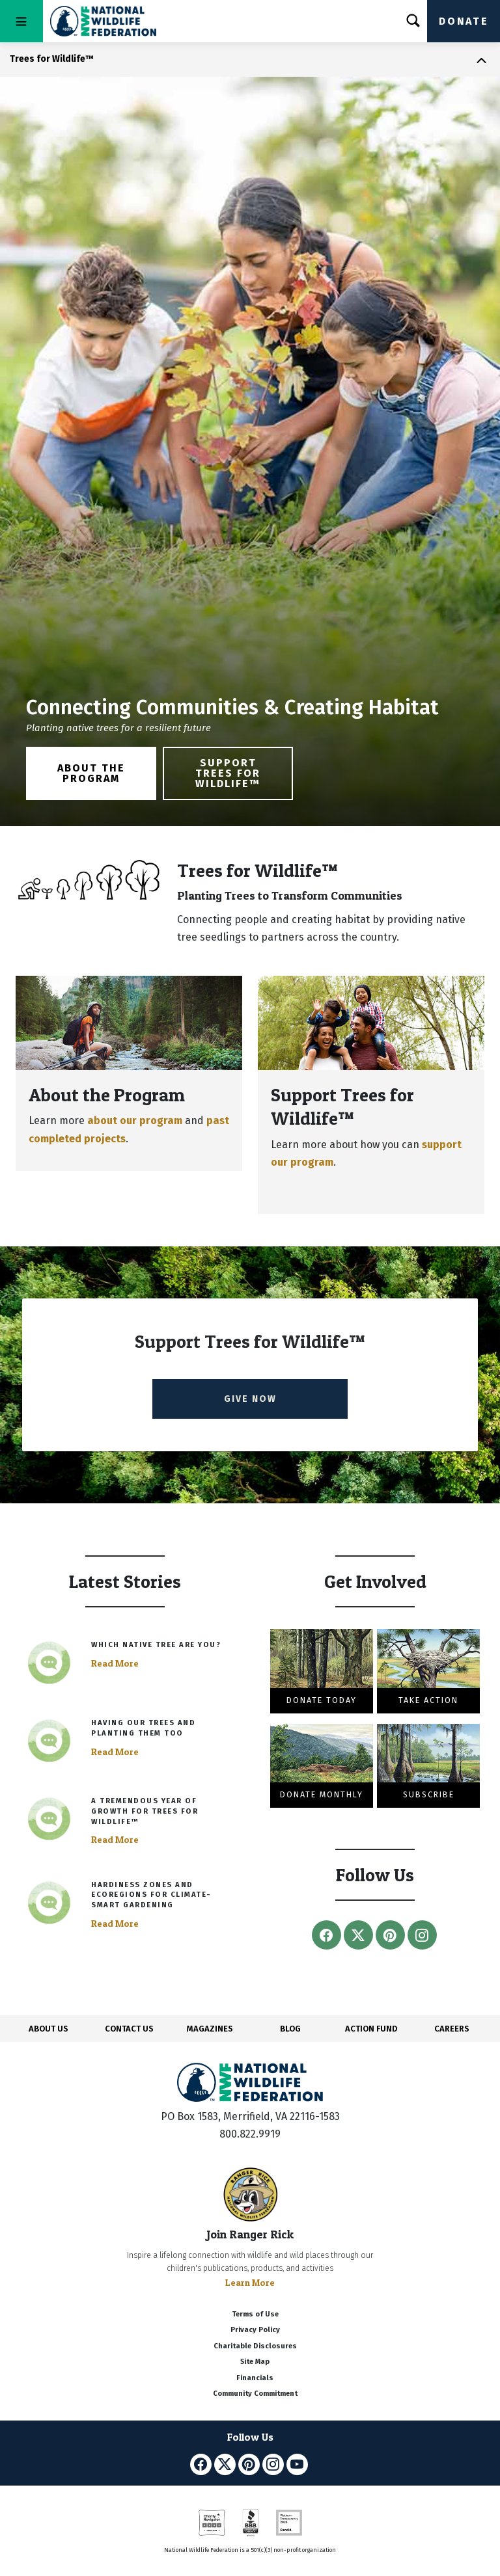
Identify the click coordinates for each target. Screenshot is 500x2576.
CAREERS (451, 2028)
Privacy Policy (255, 2330)
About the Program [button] (91, 773)
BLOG (290, 2028)
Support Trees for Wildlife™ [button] (227, 773)
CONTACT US (129, 2028)
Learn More (250, 2282)
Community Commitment (255, 2393)
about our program (134, 1120)
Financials (254, 2378)
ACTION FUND (371, 2028)
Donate (463, 21)
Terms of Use (255, 2314)
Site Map (255, 2361)
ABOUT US (48, 2028)
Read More (115, 1663)
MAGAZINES (210, 2028)
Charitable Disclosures (255, 2346)
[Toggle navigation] (21, 21)
